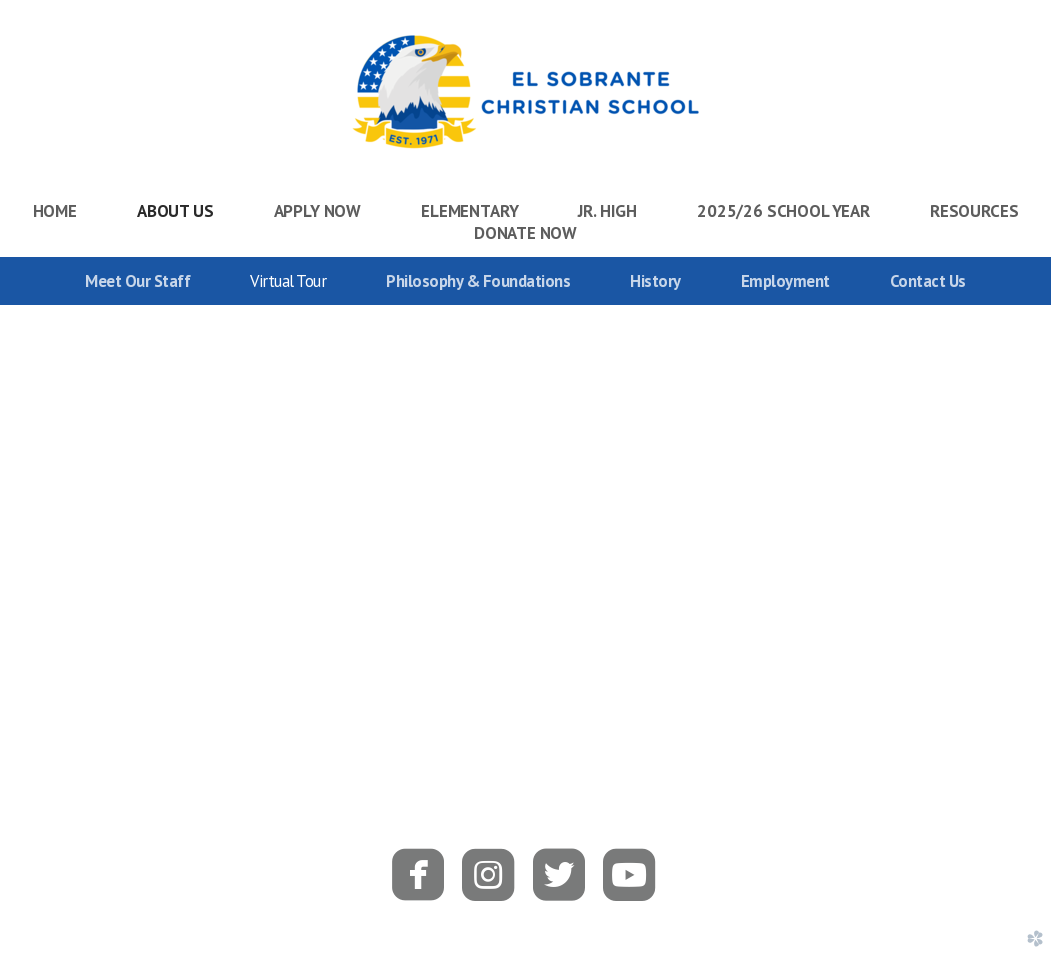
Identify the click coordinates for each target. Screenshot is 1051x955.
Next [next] (1028, 526)
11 (565, 722)
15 (669, 722)
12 (591, 722)
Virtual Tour (288, 281)
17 (721, 722)
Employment (785, 281)
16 (695, 722)
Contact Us (928, 281)
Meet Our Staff (137, 281)
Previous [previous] (23, 526)
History (655, 281)
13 (617, 722)
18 (747, 722)
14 (643, 722)
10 (539, 722)
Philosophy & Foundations (478, 281)
